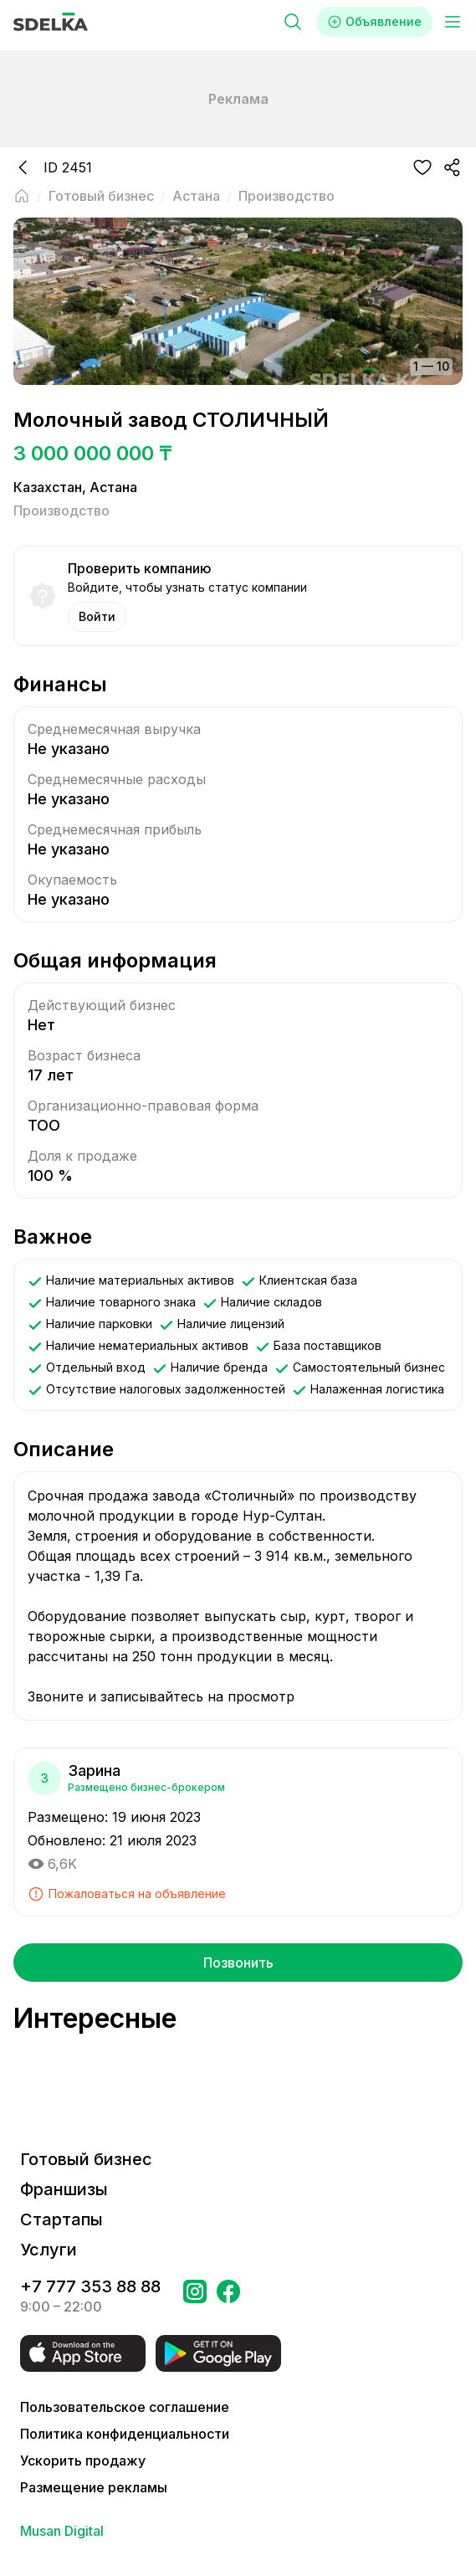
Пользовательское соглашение (124, 2407)
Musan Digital (62, 2530)
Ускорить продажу (83, 2460)
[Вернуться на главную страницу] (21, 195)
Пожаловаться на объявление (127, 1894)
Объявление (374, 21)
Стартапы (61, 2219)
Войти (97, 616)
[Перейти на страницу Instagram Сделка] (195, 2296)
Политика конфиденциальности (124, 2433)
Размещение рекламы (93, 2487)
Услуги (48, 2250)
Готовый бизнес (86, 2159)
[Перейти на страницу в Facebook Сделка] (228, 2296)
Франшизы (64, 2189)
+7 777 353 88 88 (90, 2286)
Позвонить (238, 1962)
